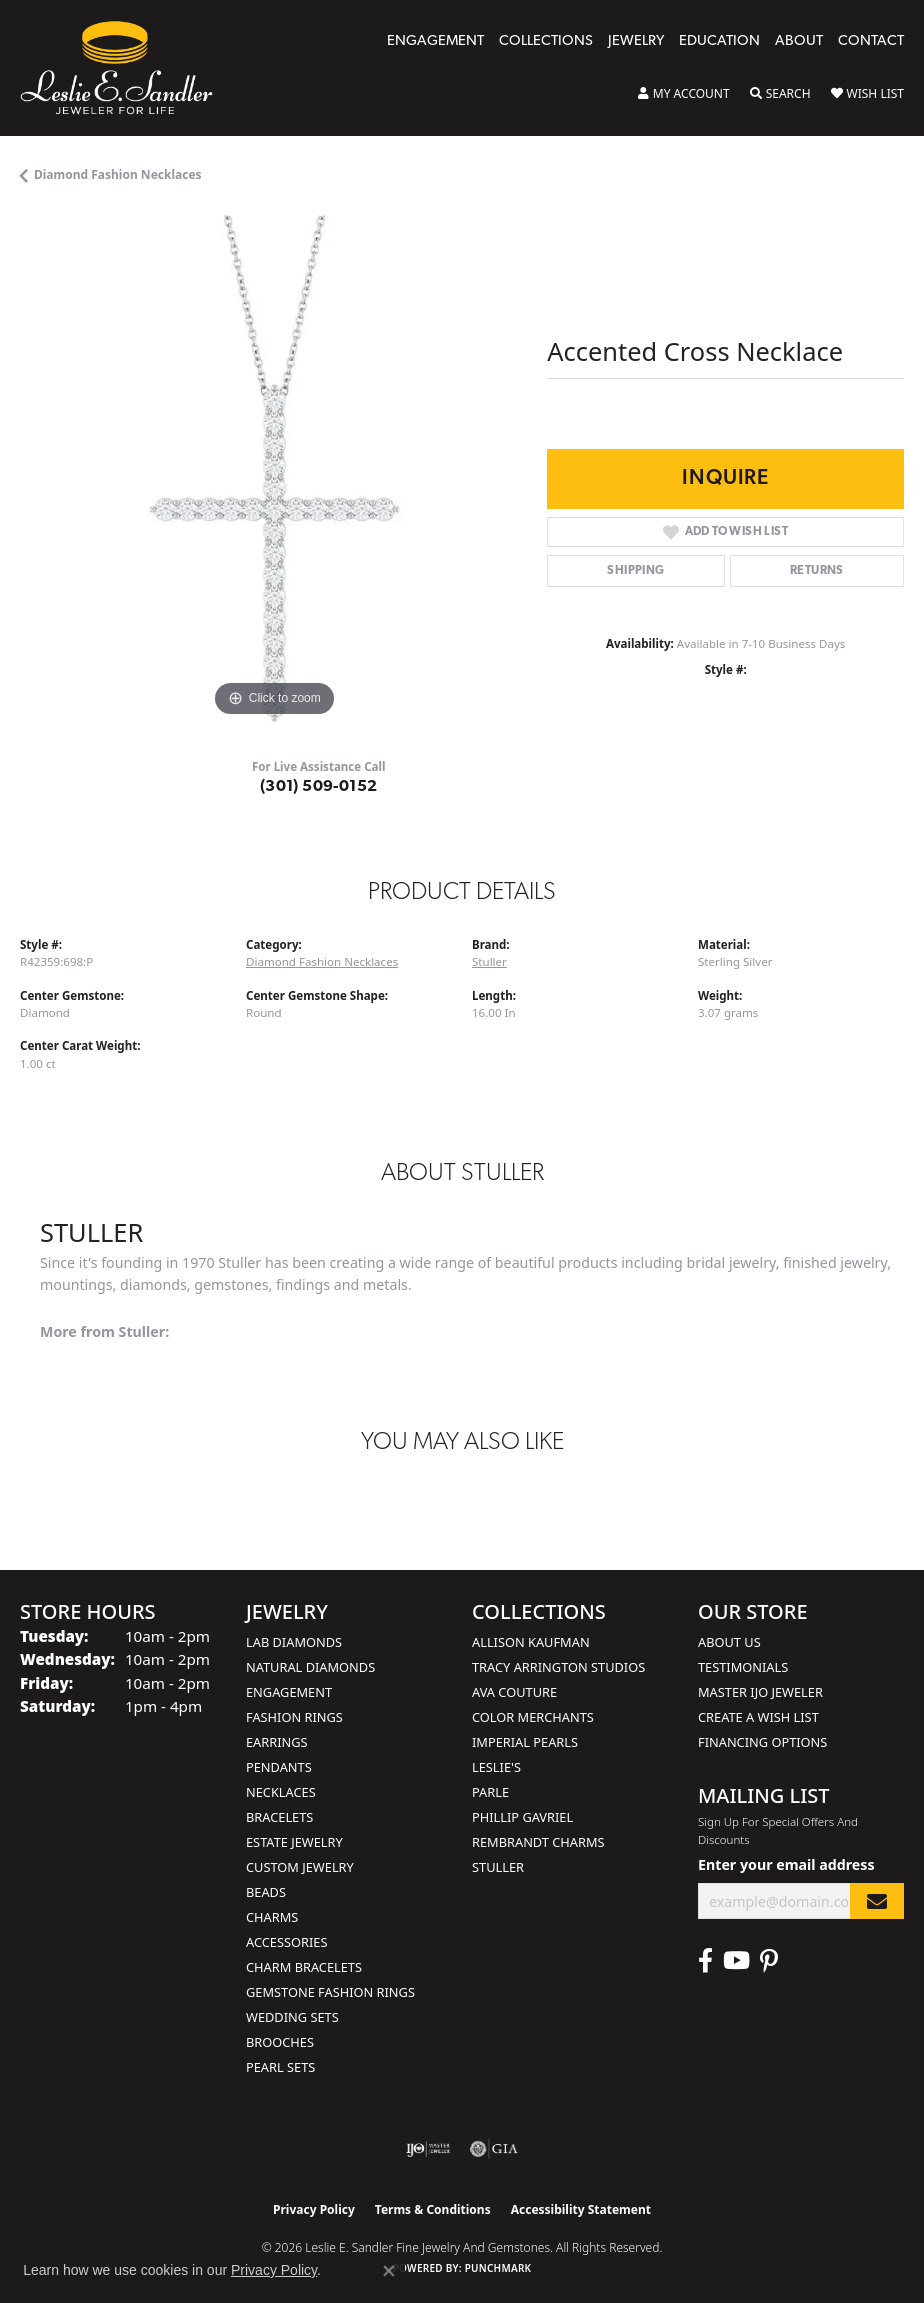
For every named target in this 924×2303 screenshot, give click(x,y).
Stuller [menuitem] (498, 1867)
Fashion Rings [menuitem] (294, 1717)
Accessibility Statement (581, 2209)
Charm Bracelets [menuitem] (304, 1967)
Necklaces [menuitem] (281, 1792)
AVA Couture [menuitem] (514, 1692)
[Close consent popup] (389, 2271)
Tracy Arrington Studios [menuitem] (558, 1667)
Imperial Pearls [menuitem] (525, 1742)
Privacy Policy (314, 2209)
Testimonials (743, 1667)
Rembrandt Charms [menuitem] (538, 1842)
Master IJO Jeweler (760, 1692)
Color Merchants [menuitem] (533, 1717)
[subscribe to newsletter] (877, 1901)
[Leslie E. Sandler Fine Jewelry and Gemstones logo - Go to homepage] (126, 68)
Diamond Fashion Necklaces (118, 174)
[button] (684, 94)
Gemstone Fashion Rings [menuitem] (330, 1992)
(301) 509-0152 (319, 787)
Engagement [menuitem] (289, 1692)
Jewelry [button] (636, 41)
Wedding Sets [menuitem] (292, 2017)
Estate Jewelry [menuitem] (294, 1842)
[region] (273, 468)
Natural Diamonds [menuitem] (310, 1667)
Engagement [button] (435, 41)
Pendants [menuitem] (279, 1767)
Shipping (635, 571)
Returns (817, 571)
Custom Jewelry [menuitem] (300, 1867)
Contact (871, 41)
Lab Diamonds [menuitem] (294, 1642)
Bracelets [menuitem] (279, 1817)
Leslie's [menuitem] (496, 1767)
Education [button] (719, 41)
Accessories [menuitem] (286, 1942)
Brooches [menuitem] (280, 2042)
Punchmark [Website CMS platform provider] (498, 2268)
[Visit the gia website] (494, 2149)
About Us (729, 1642)
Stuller (489, 961)
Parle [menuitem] (490, 1792)
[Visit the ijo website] (428, 2149)
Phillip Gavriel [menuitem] (522, 1817)
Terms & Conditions (433, 2209)
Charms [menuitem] (272, 1917)
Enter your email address (786, 1864)
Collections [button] (546, 41)
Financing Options (762, 1742)
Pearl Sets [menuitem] (280, 2067)
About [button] (799, 41)
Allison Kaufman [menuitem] (531, 1642)
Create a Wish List (758, 1717)
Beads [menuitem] (266, 1892)
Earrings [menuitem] (277, 1742)
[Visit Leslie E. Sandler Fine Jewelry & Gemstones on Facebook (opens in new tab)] (705, 1961)
